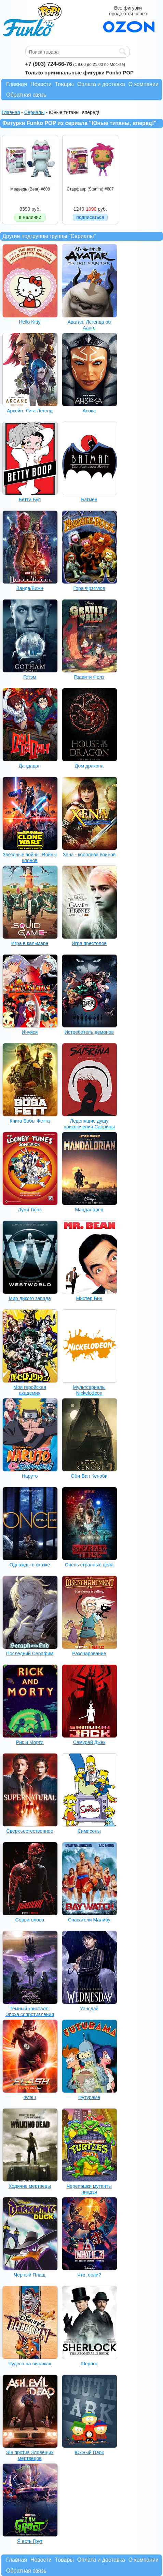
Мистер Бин (89, 1298)
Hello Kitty (29, 322)
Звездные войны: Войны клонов (30, 857)
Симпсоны (89, 1831)
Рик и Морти (29, 1742)
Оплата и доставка (101, 84)
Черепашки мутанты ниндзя (89, 2189)
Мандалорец (89, 1209)
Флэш (30, 2097)
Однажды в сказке (30, 1564)
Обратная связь (26, 95)
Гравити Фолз (89, 677)
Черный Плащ (29, 2275)
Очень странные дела (89, 1564)
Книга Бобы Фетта (30, 1121)
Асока (89, 410)
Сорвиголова (29, 1920)
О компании (143, 84)
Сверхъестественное (29, 1831)
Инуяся (30, 1032)
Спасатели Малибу (89, 1920)
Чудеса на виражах (30, 2363)
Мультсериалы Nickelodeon (89, 1390)
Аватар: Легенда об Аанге (89, 324)
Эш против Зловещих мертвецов (30, 2455)
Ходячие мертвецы (30, 2186)
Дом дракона (89, 766)
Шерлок (89, 2363)
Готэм (29, 677)
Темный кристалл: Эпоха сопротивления (29, 2011)
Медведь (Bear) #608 (30, 189)
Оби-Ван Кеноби (89, 1476)
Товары (64, 84)
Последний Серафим (29, 1653)
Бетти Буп (30, 499)
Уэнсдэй (89, 2008)
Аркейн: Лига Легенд (29, 410)
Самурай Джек (89, 1742)
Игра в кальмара (30, 943)
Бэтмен (89, 499)
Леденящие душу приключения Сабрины (89, 1123)
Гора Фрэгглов (89, 588)
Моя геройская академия (29, 1390)
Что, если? (89, 2275)
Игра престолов (89, 943)
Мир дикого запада (30, 1298)
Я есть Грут (29, 2541)
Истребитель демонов (89, 1032)
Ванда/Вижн (29, 588)
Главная (16, 84)
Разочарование (89, 1653)
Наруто (30, 1476)
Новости (41, 84)
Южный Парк (89, 2452)
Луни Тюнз (29, 1209)
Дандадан (30, 766)
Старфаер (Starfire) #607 (90, 189)
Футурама (89, 2097)
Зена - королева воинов (89, 854)
